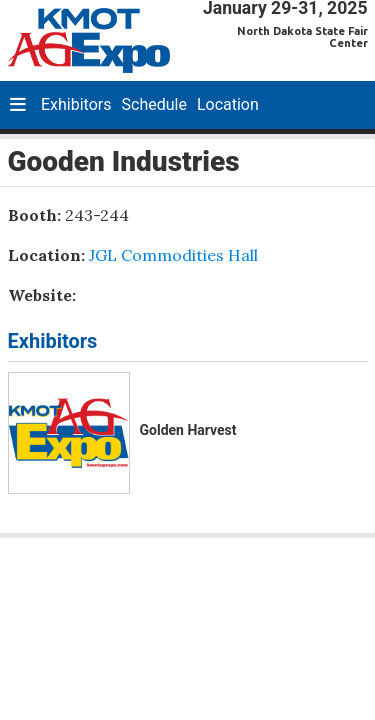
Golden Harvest (188, 430)
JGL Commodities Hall (173, 255)
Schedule (154, 104)
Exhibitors (76, 104)
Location (228, 104)
